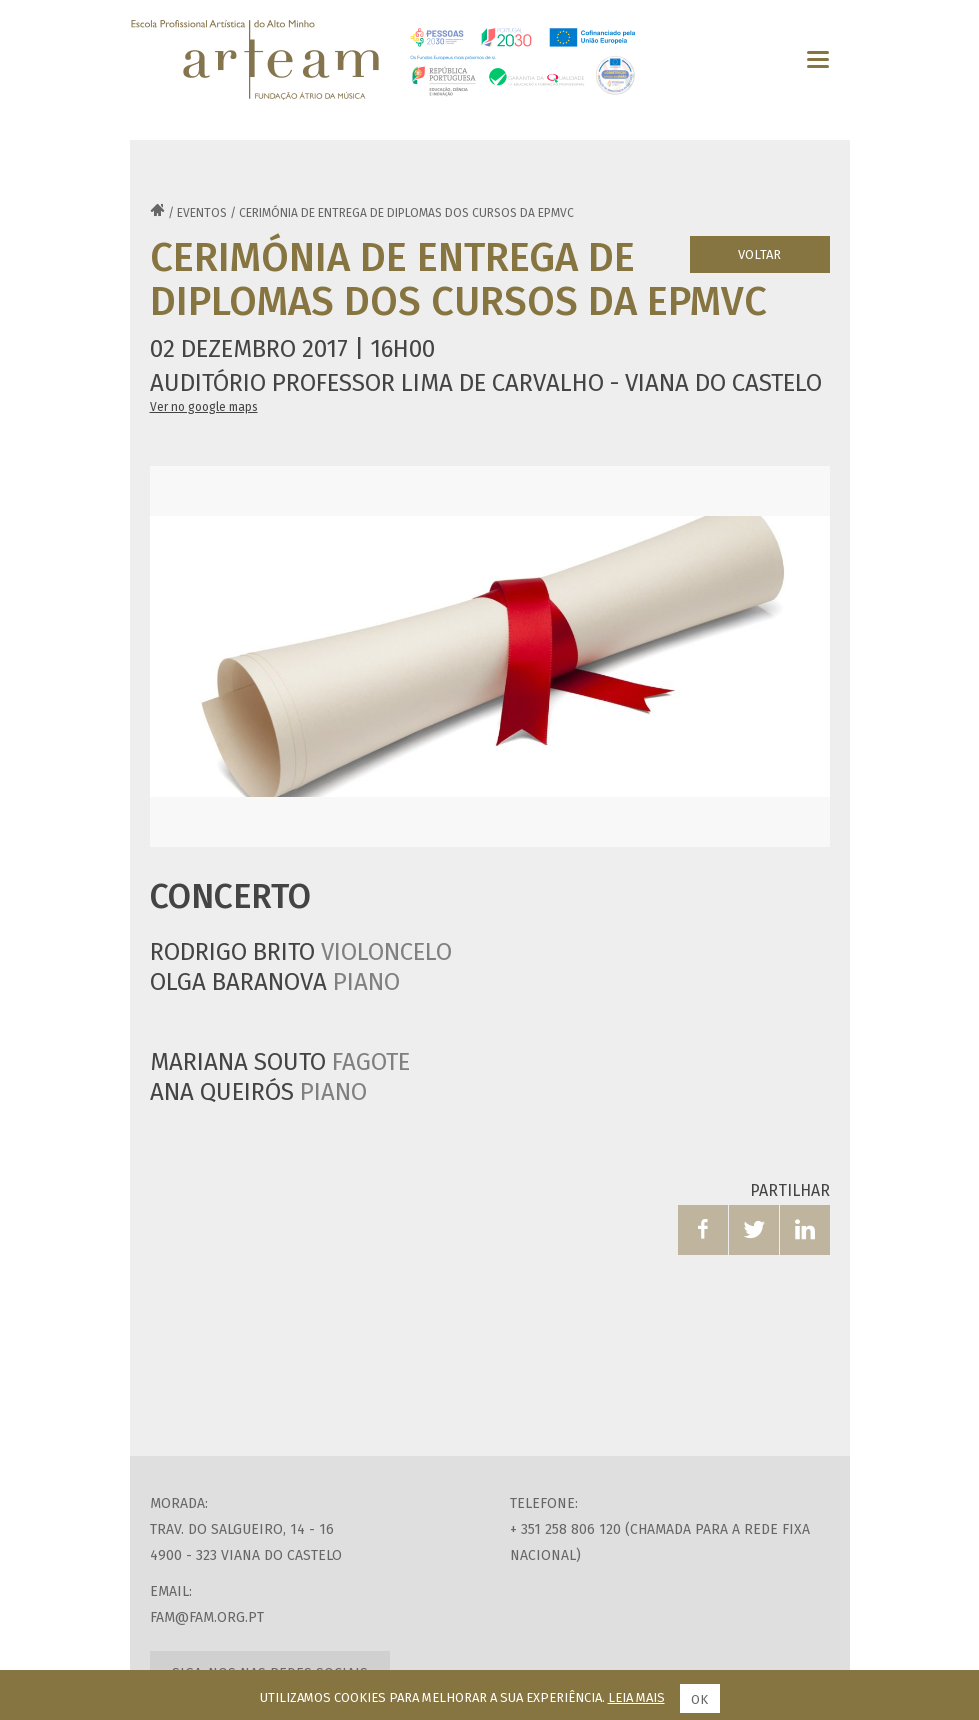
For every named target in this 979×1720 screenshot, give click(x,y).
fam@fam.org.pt (207, 1617)
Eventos (202, 213)
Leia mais (636, 1697)
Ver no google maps (204, 407)
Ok (699, 1699)
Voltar (759, 254)
